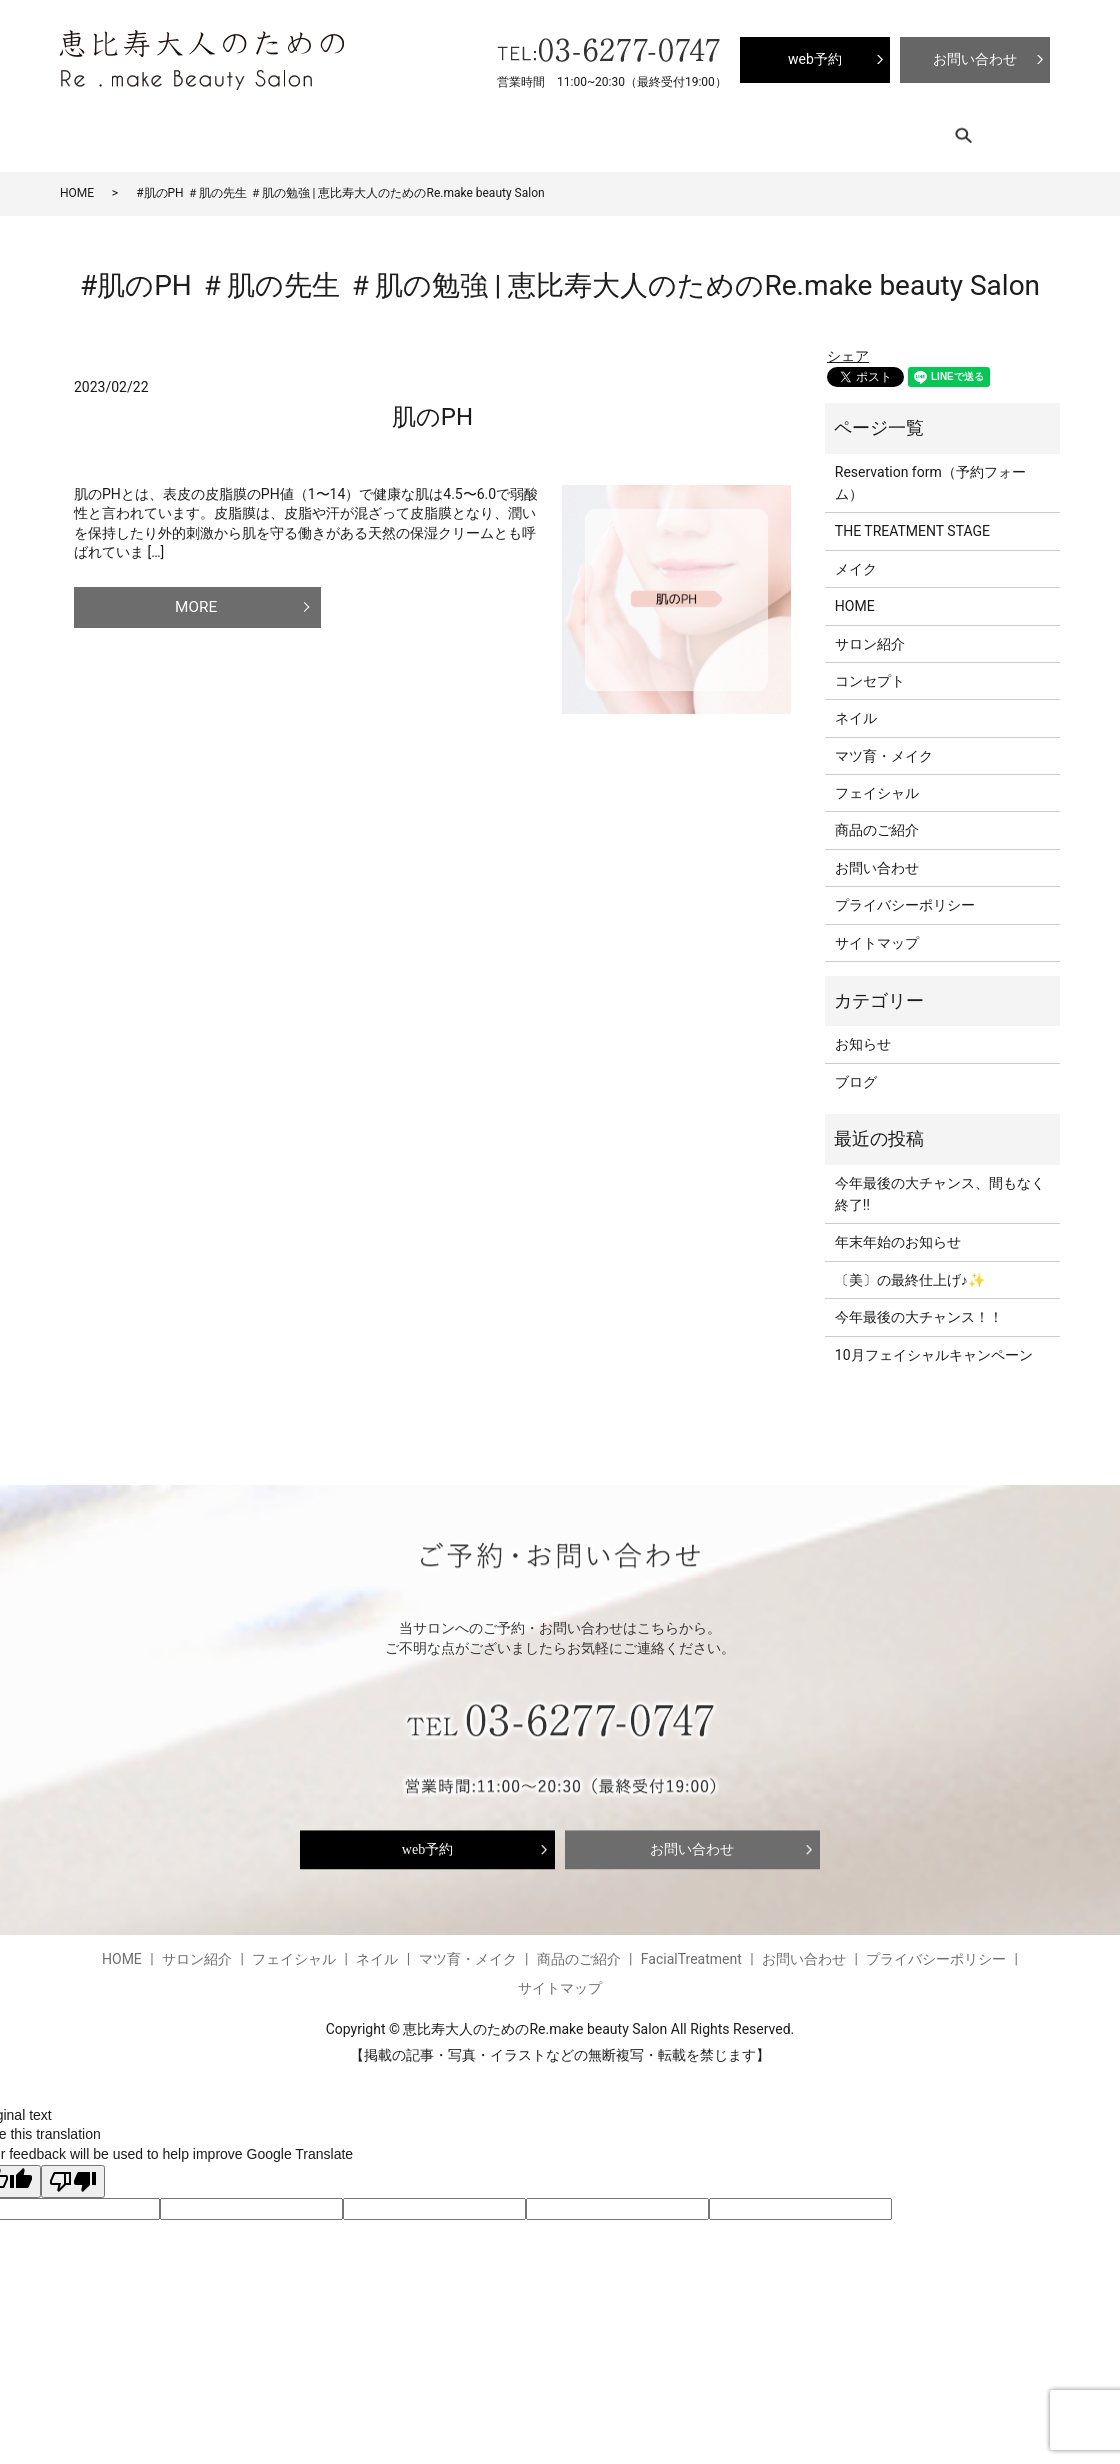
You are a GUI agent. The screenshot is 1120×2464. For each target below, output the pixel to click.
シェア (848, 344)
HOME (88, 130)
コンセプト (247, 130)
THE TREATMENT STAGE (912, 519)
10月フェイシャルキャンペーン (934, 1342)
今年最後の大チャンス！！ (919, 1305)
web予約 (427, 1836)
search (873, 130)
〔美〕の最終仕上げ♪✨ (910, 1267)
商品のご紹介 (615, 130)
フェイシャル (341, 130)
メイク (856, 556)
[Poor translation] (73, 2168)
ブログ (695, 130)
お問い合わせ (877, 855)
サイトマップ (877, 930)
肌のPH (432, 404)
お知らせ (863, 1032)
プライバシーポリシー (905, 893)
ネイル (420, 130)
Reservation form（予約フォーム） (930, 470)
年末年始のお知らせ (898, 1230)
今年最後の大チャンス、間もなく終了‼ (940, 1181)
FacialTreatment (782, 130)
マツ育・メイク (507, 130)
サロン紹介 (160, 130)
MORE (187, 593)
